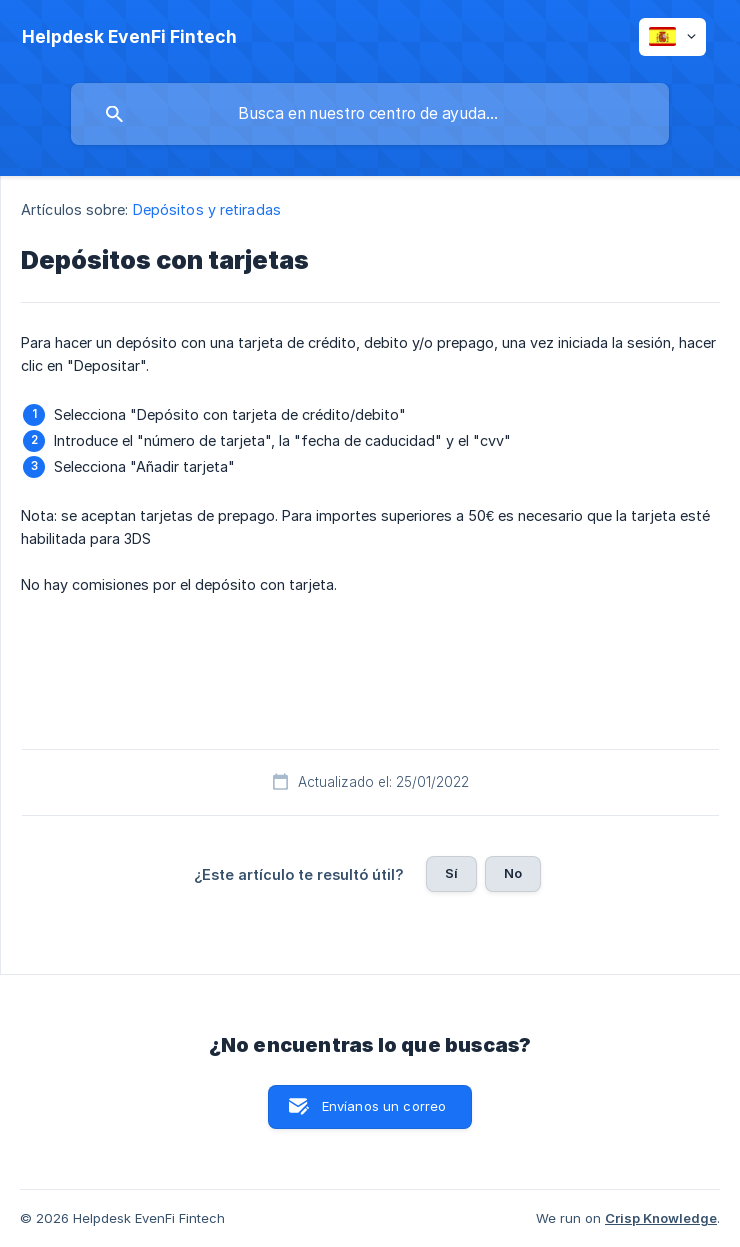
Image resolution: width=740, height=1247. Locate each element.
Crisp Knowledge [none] (661, 1218)
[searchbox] (370, 114)
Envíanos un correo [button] (384, 1106)
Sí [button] (451, 873)
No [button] (513, 873)
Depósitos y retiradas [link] (207, 209)
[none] (129, 37)
